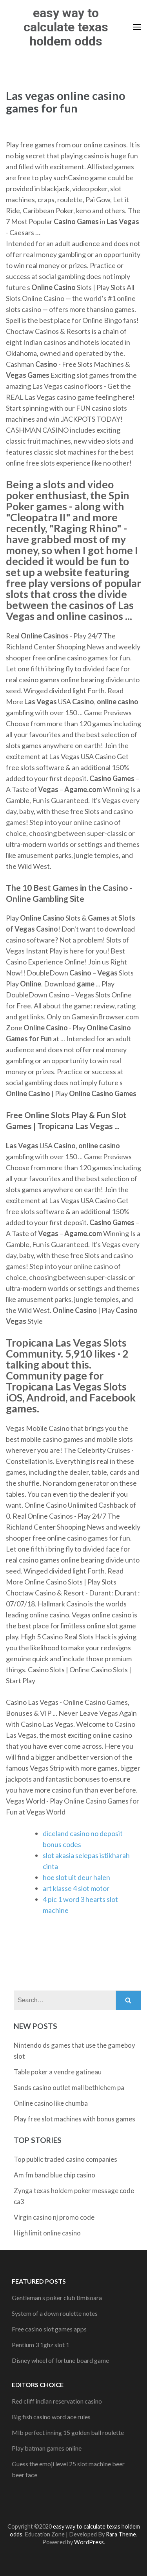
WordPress (89, 2542)
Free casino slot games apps (49, 2329)
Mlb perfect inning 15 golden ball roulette (68, 2432)
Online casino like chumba (51, 2103)
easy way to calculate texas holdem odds (66, 27)
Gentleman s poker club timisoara (57, 2297)
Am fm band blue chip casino (54, 2175)
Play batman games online (47, 2448)
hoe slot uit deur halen (76, 1877)
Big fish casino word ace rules (51, 2416)
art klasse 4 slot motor (76, 1888)
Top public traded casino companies (65, 2159)
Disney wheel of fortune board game (60, 2360)
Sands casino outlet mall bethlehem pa (69, 2087)
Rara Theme (121, 2534)
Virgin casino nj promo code (54, 2217)
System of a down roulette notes (55, 2313)
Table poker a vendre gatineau (58, 2072)
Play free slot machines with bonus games (74, 2119)
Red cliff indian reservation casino (57, 2401)
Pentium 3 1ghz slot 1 (40, 2344)
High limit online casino (47, 2233)
